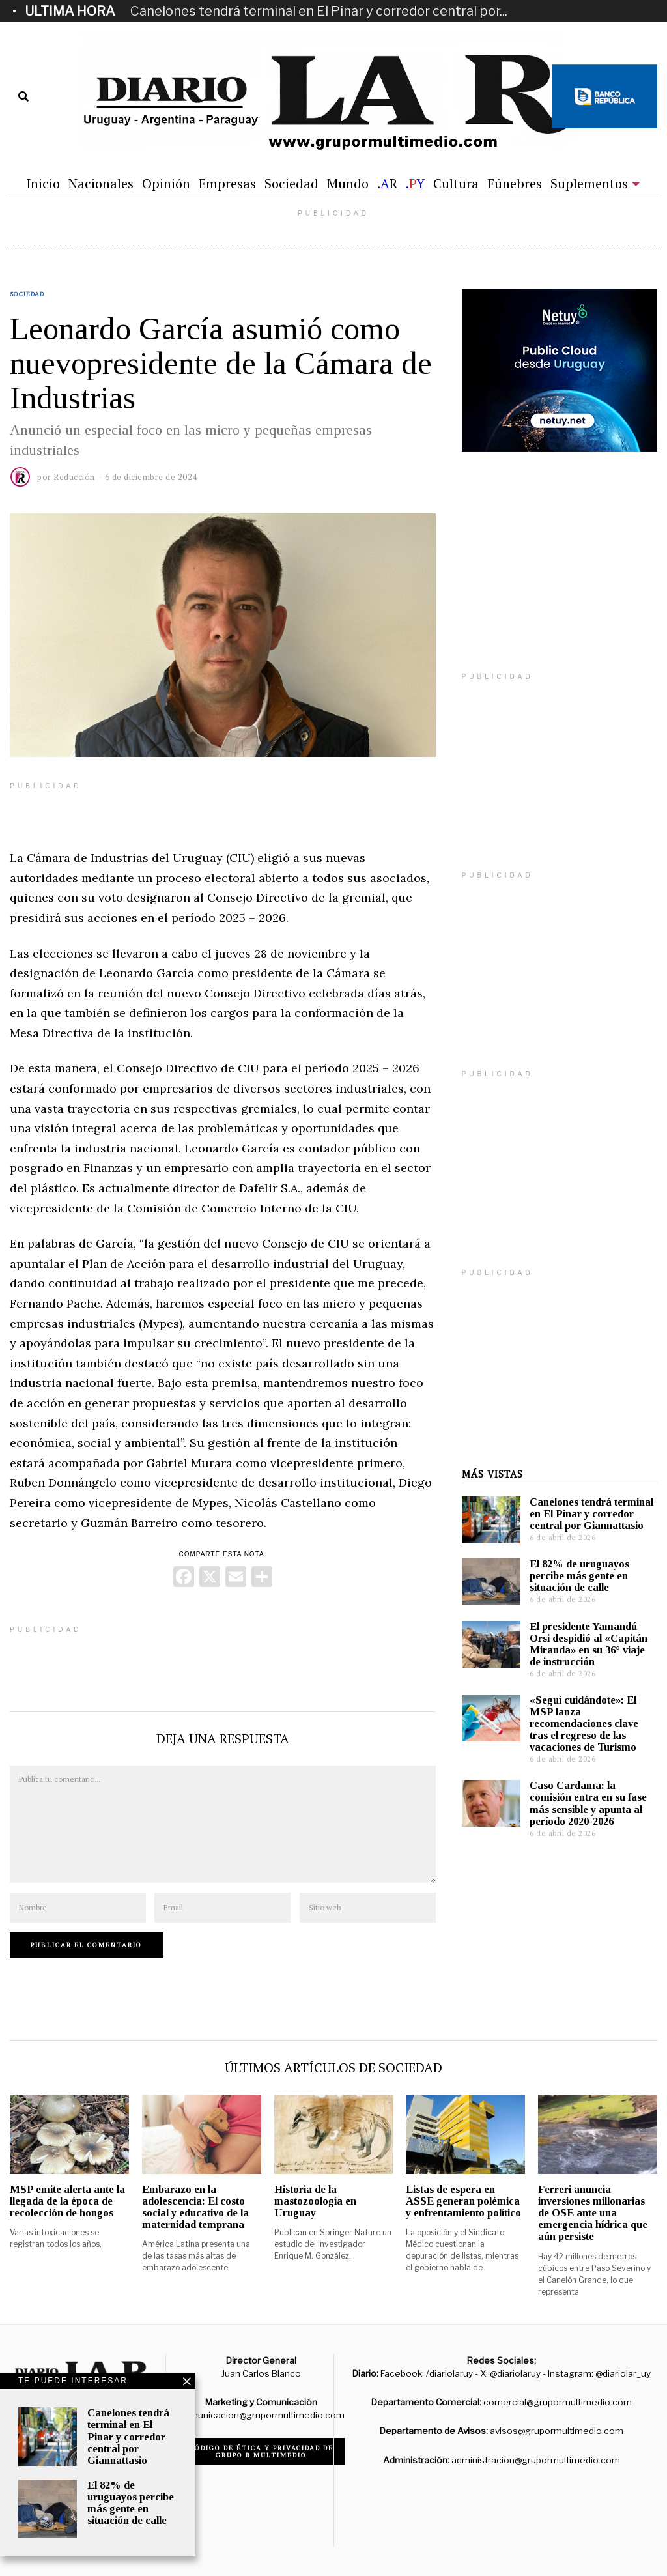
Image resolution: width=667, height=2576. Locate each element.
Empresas (227, 183)
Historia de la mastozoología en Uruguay (315, 2201)
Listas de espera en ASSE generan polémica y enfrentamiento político (463, 2201)
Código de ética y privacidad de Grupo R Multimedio (262, 2451)
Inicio (43, 183)
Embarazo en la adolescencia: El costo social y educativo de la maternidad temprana (195, 2207)
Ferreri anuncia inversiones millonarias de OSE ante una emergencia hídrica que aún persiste (592, 2213)
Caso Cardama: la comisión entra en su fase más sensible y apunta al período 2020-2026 (588, 1803)
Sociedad (291, 183)
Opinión (166, 183)
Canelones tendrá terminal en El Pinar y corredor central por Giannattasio (591, 1514)
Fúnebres (514, 183)
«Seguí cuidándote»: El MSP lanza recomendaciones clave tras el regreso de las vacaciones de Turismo (584, 1724)
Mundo (348, 183)
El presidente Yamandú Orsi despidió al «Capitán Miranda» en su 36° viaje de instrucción (588, 1644)
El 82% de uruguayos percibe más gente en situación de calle (579, 1576)
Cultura (456, 183)
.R (387, 183)
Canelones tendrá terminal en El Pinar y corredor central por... (318, 11)
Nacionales (101, 183)
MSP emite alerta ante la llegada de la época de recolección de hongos (67, 2201)
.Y (415, 183)
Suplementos (589, 183)
